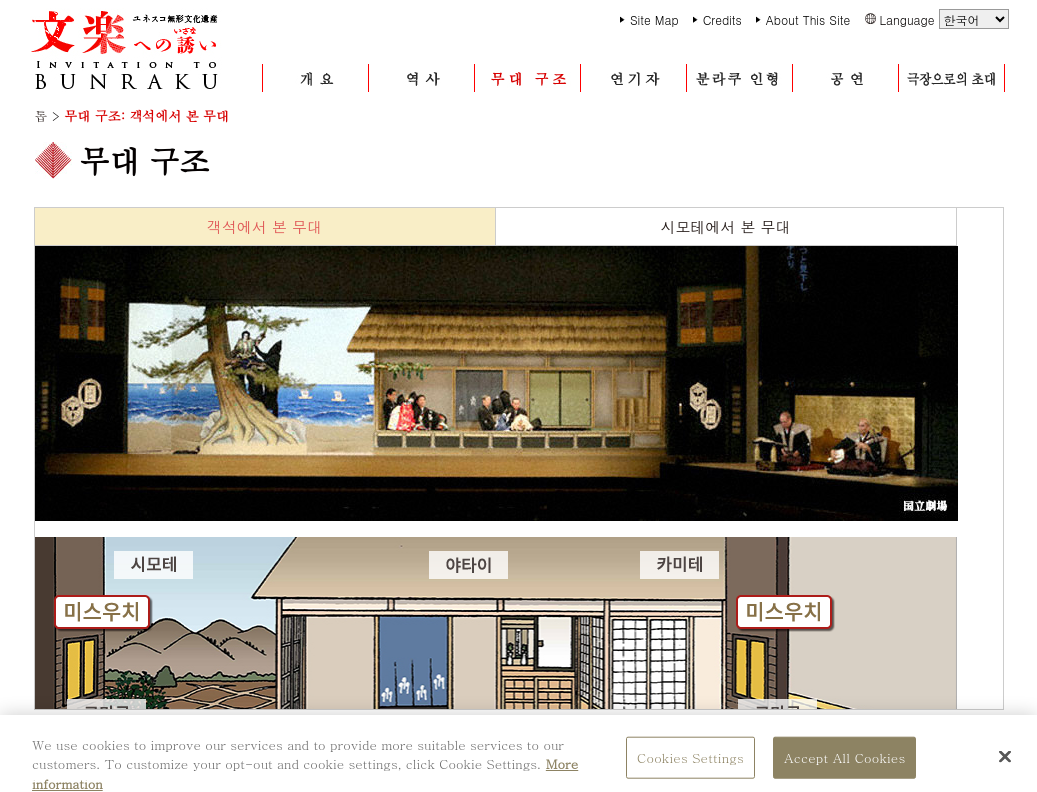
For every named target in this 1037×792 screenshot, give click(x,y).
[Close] (1005, 763)
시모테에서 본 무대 (725, 226)
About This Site (808, 20)
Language (943, 19)
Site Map (654, 20)
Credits (722, 20)
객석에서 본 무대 (264, 226)
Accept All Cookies (844, 764)
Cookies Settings (690, 764)
